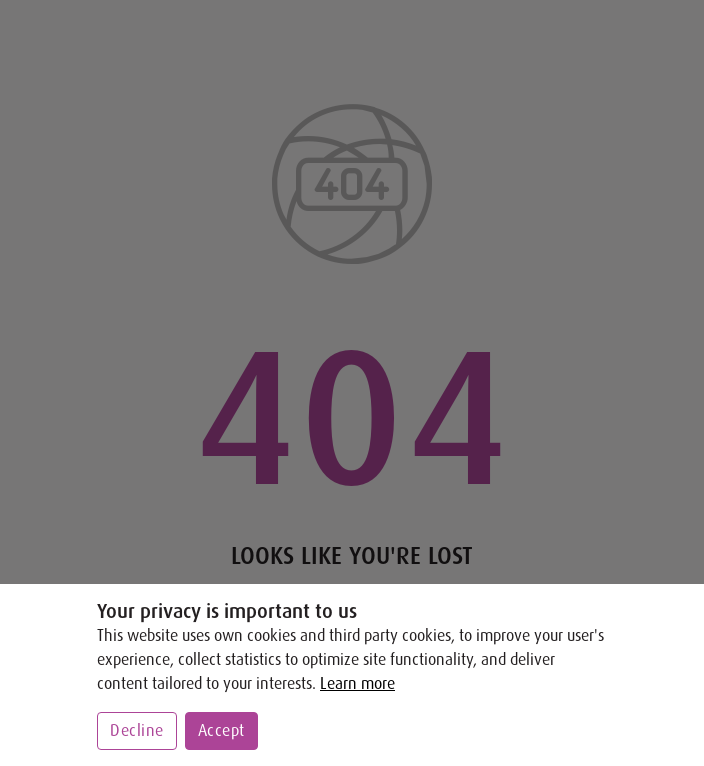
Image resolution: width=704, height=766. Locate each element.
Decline (137, 731)
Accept (221, 731)
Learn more (357, 684)
